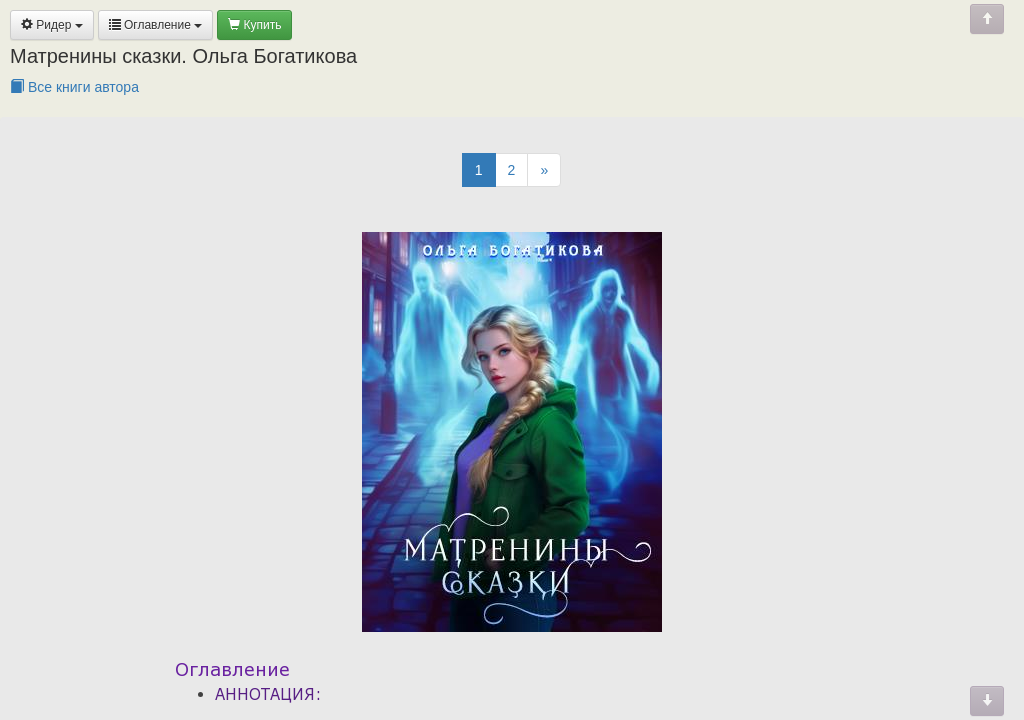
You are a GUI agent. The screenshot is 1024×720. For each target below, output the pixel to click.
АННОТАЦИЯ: (268, 694)
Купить (254, 25)
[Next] (544, 170)
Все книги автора (74, 87)
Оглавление (156, 25)
